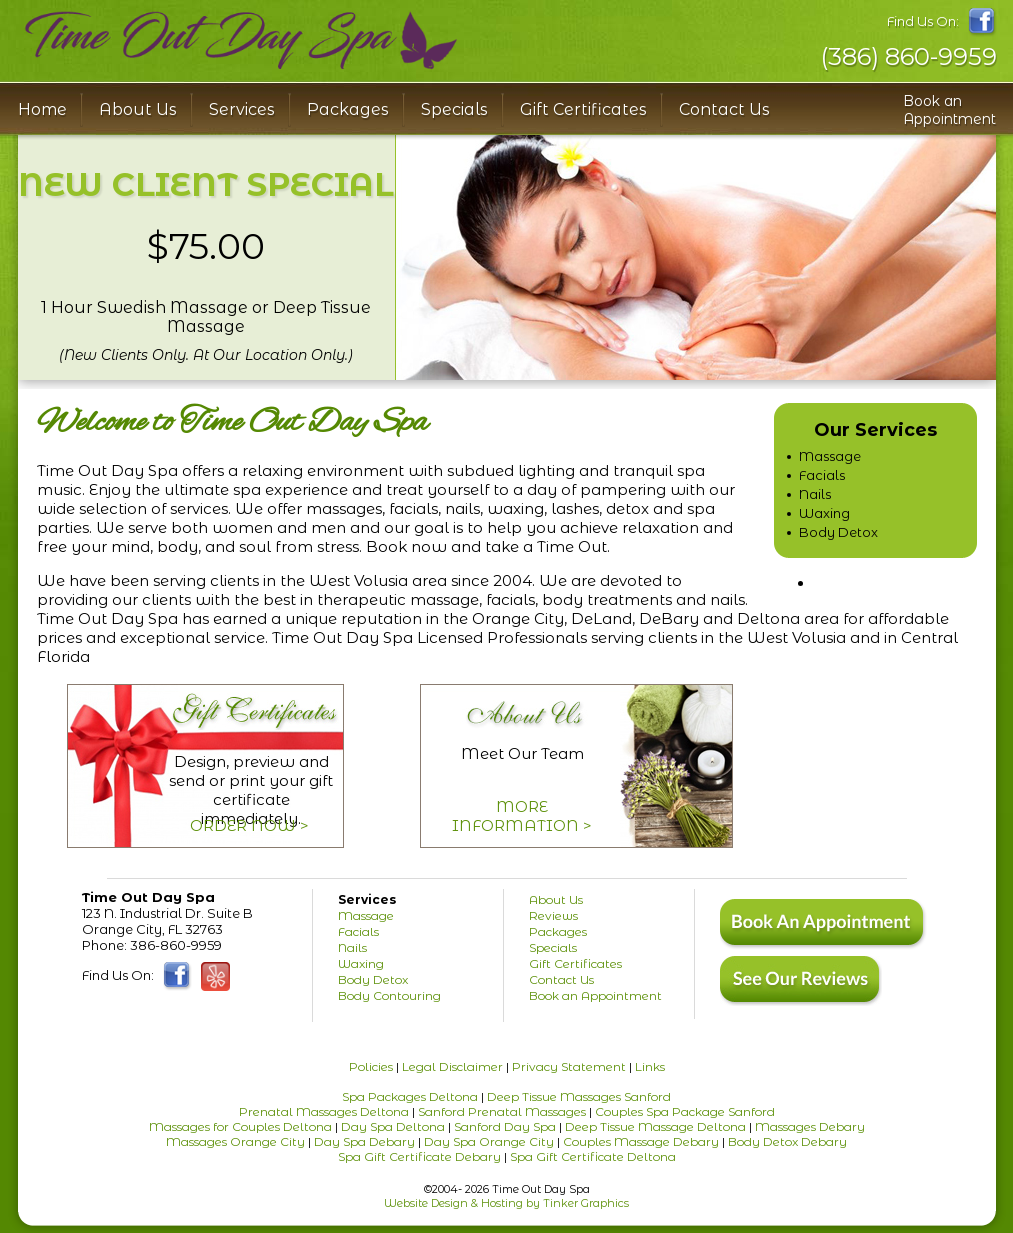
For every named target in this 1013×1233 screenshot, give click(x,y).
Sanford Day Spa (505, 1126)
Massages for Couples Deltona (240, 1126)
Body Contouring (389, 995)
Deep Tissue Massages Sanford (579, 1096)
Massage (830, 456)
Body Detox (838, 532)
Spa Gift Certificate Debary (419, 1156)
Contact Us (724, 109)
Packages (348, 109)
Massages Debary (810, 1126)
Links (650, 1066)
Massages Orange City (235, 1141)
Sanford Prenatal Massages (502, 1111)
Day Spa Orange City (489, 1141)
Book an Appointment (949, 110)
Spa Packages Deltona (410, 1096)
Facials (822, 475)
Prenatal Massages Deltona (324, 1111)
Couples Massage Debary (641, 1141)
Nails (815, 494)
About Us (556, 899)
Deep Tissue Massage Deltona (655, 1126)
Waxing (824, 513)
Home (42, 109)
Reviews (553, 915)
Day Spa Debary (364, 1141)
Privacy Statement (569, 1066)
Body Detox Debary (787, 1141)
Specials (454, 109)
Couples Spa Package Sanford (685, 1111)
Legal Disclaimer (452, 1066)
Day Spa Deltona (393, 1126)
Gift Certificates (583, 109)
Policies (371, 1066)
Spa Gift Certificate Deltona (593, 1156)
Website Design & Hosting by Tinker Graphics (506, 1203)
